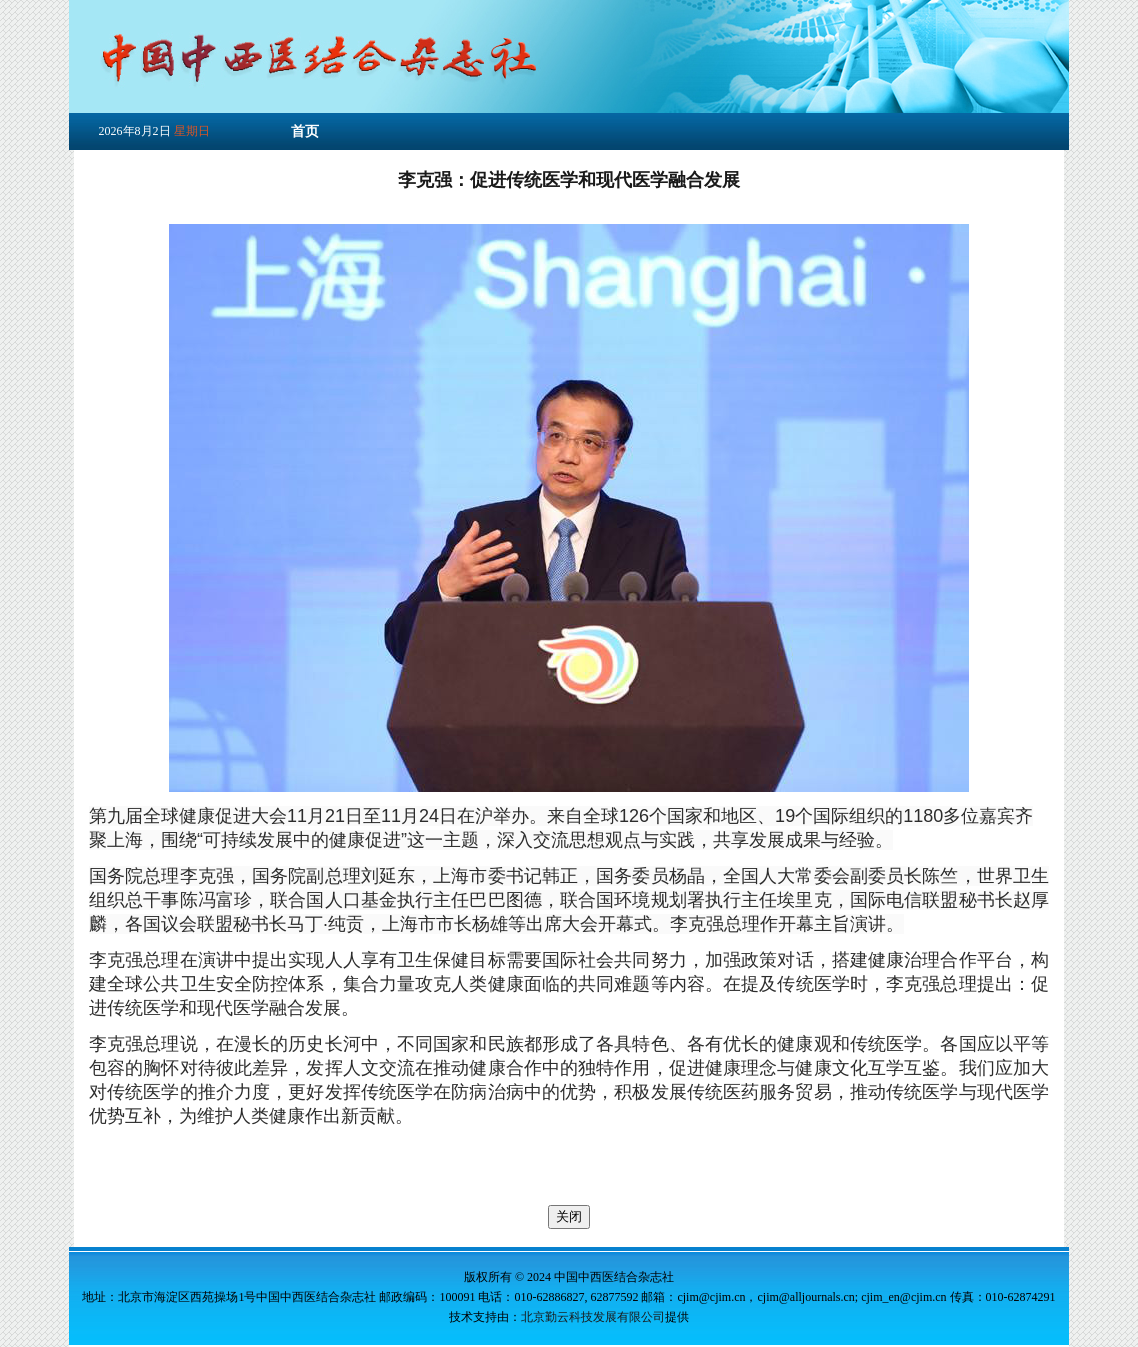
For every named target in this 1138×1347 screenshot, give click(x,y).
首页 (305, 131)
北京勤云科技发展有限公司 (593, 1317)
